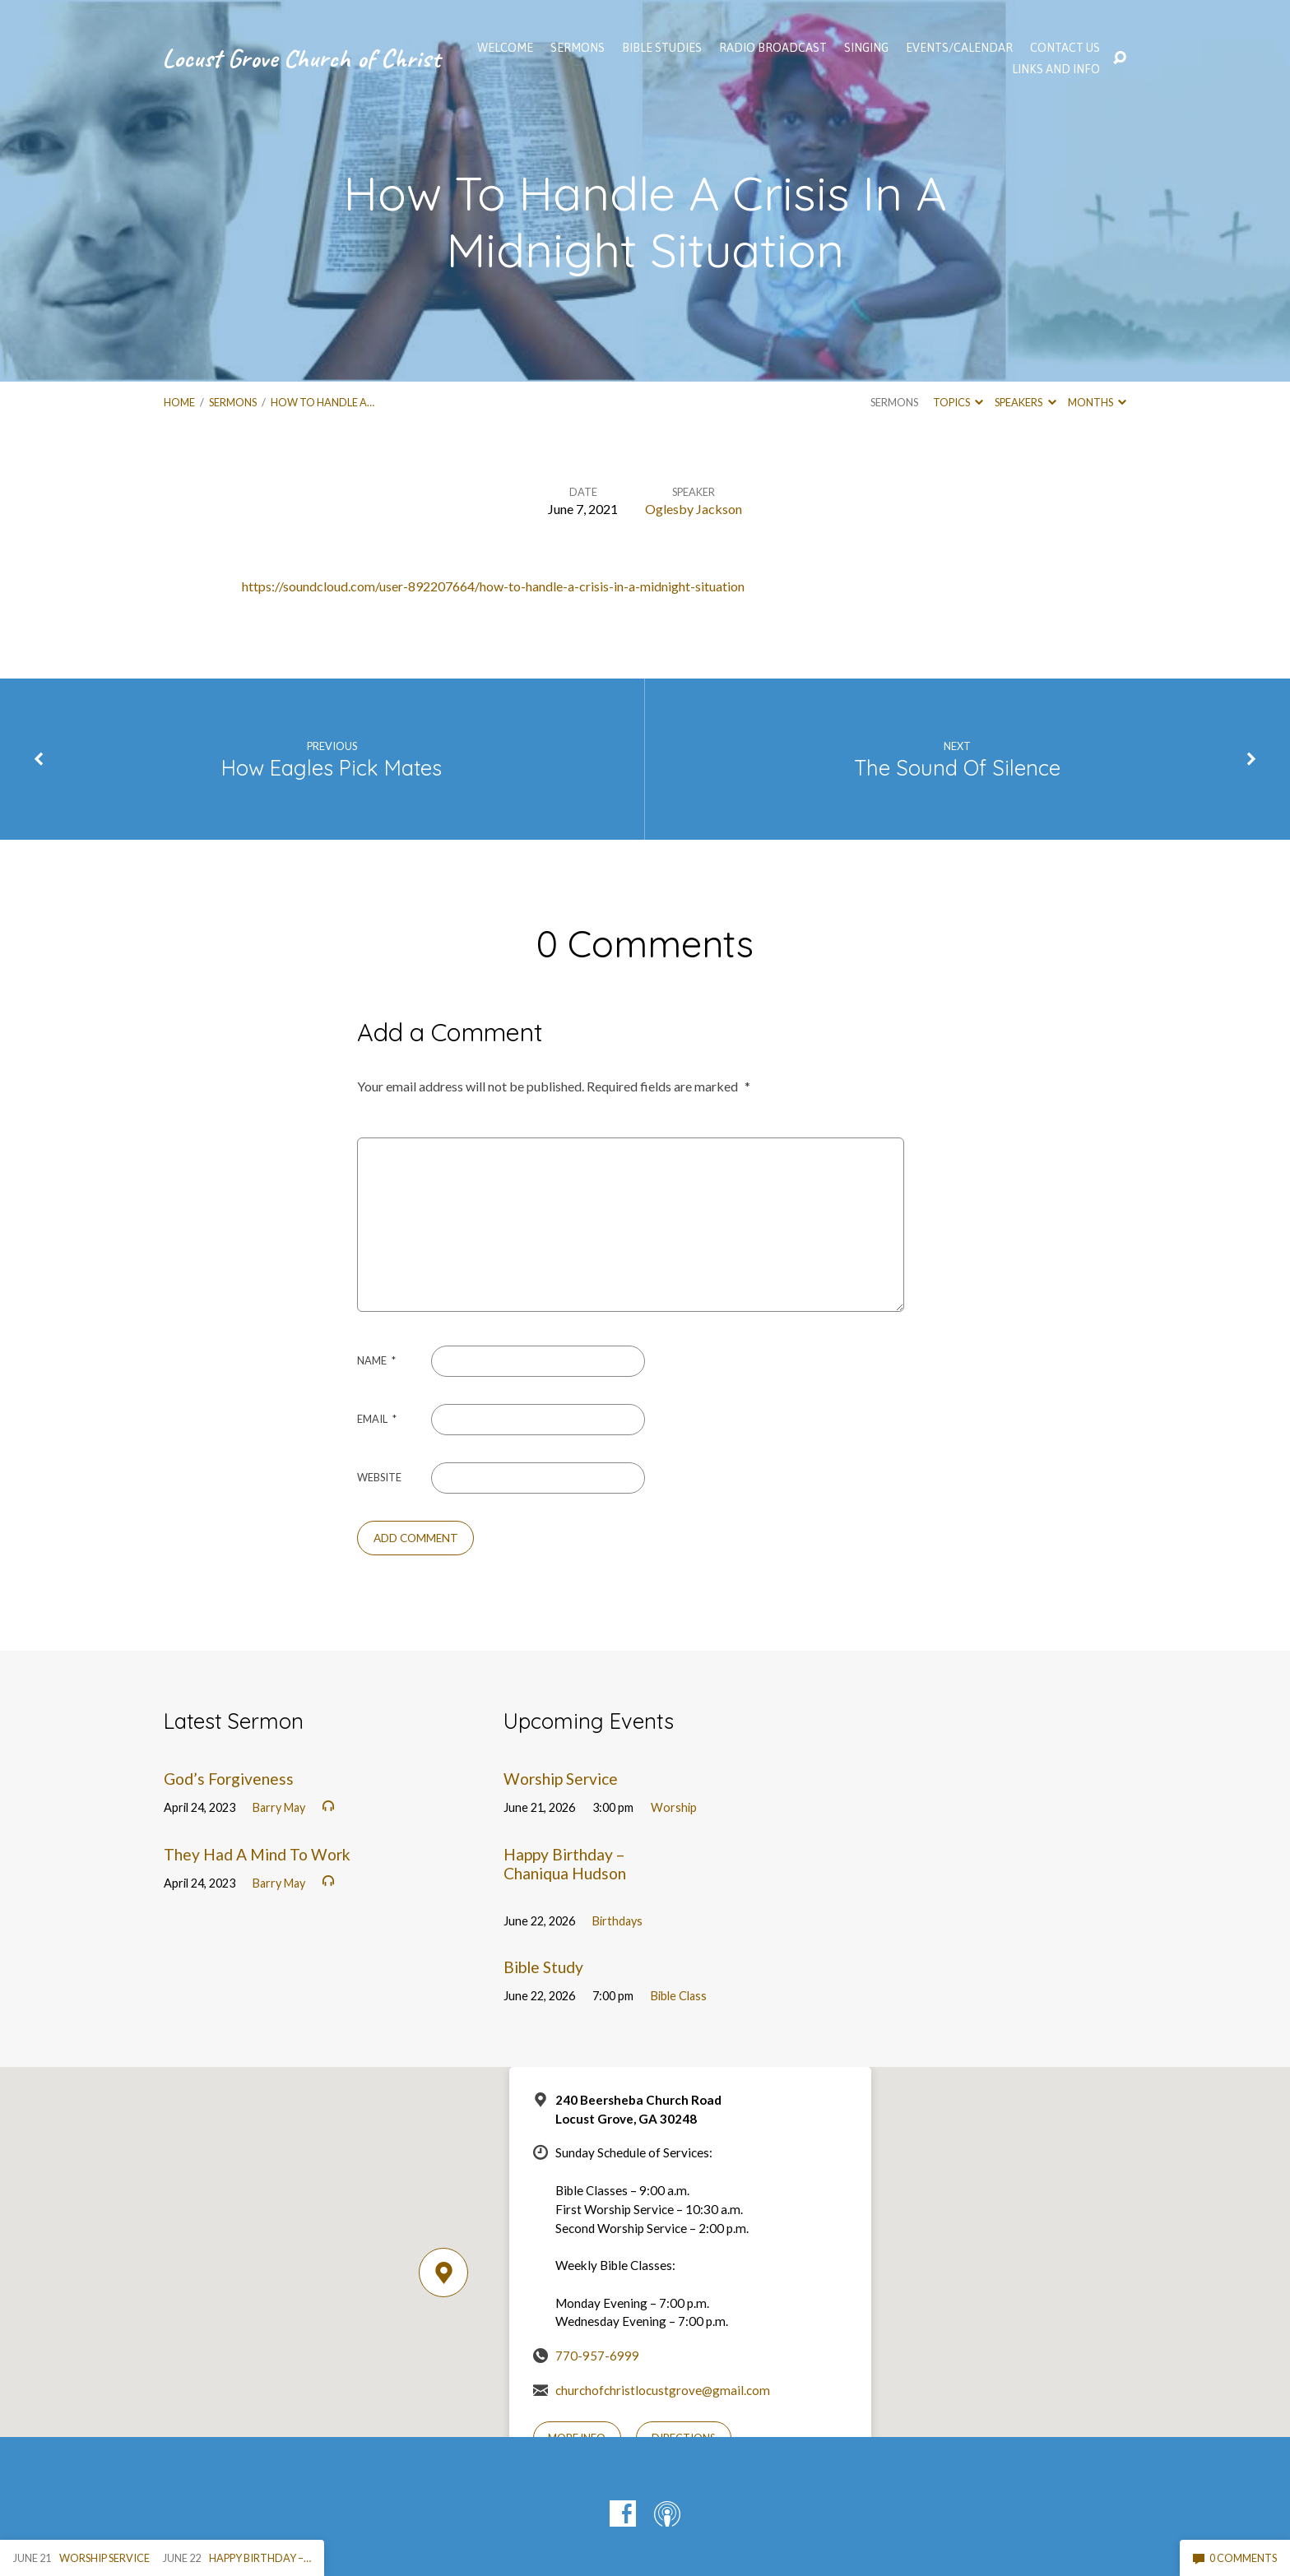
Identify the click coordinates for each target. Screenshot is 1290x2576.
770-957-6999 (597, 2355)
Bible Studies (662, 47)
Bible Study (543, 1966)
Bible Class (679, 1996)
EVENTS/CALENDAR (959, 47)
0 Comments (1235, 2557)
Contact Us (1065, 47)
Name (376, 1360)
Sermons (233, 402)
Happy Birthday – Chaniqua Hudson (564, 1864)
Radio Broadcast (773, 47)
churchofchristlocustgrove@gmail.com (662, 2390)
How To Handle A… (322, 402)
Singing (866, 47)
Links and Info (1056, 69)
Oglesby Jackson (693, 509)
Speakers (1025, 402)
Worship (674, 1807)
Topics (958, 402)
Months (1097, 402)
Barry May (279, 1807)
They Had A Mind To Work (257, 1854)
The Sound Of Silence (957, 767)
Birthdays (617, 1921)
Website (379, 1477)
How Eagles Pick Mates (331, 767)
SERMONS (577, 47)
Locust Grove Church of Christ (301, 58)
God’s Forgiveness (229, 1778)
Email (377, 1418)
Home (179, 402)
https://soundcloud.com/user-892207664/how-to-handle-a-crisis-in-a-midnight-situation (493, 586)
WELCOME (505, 47)
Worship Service (560, 1778)
